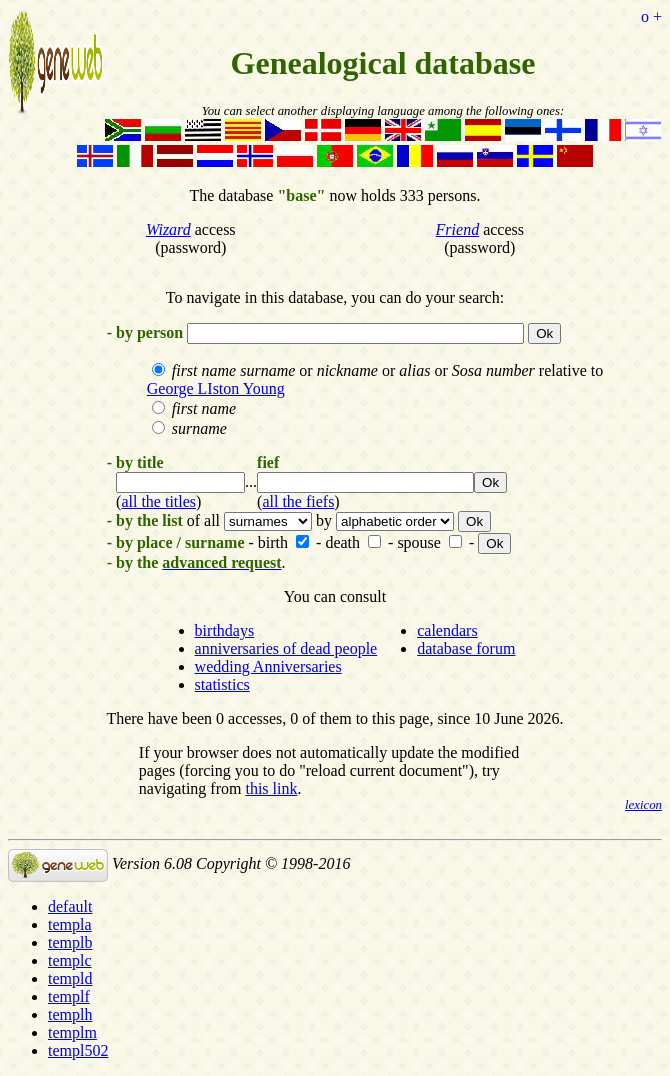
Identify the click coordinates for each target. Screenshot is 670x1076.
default (70, 906)
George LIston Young (216, 388)
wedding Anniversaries (268, 666)
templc (70, 960)
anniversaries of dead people (286, 648)
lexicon (643, 805)
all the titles (158, 501)
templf (69, 996)
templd (70, 978)
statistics (222, 684)
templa (70, 924)
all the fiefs (298, 501)
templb (70, 942)
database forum (466, 648)
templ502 (78, 1050)
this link (271, 788)
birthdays (225, 630)
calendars (447, 630)
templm (72, 1032)
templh (70, 1014)
